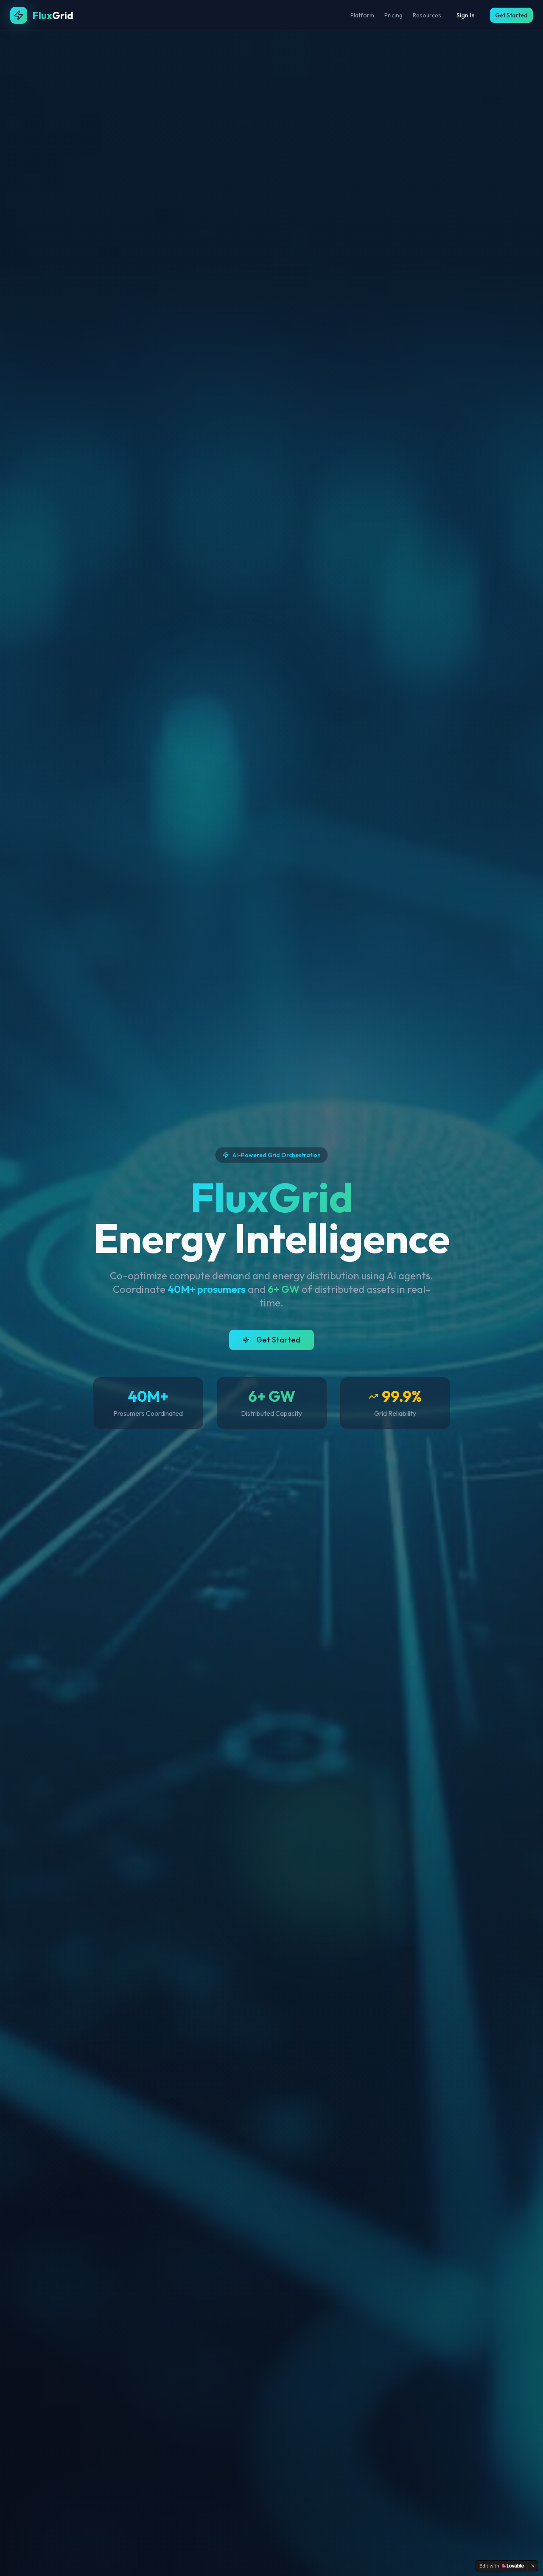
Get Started (511, 15)
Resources (427, 15)
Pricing (393, 15)
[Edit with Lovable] (501, 2566)
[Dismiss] (533, 2566)
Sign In (465, 15)
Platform (362, 15)
